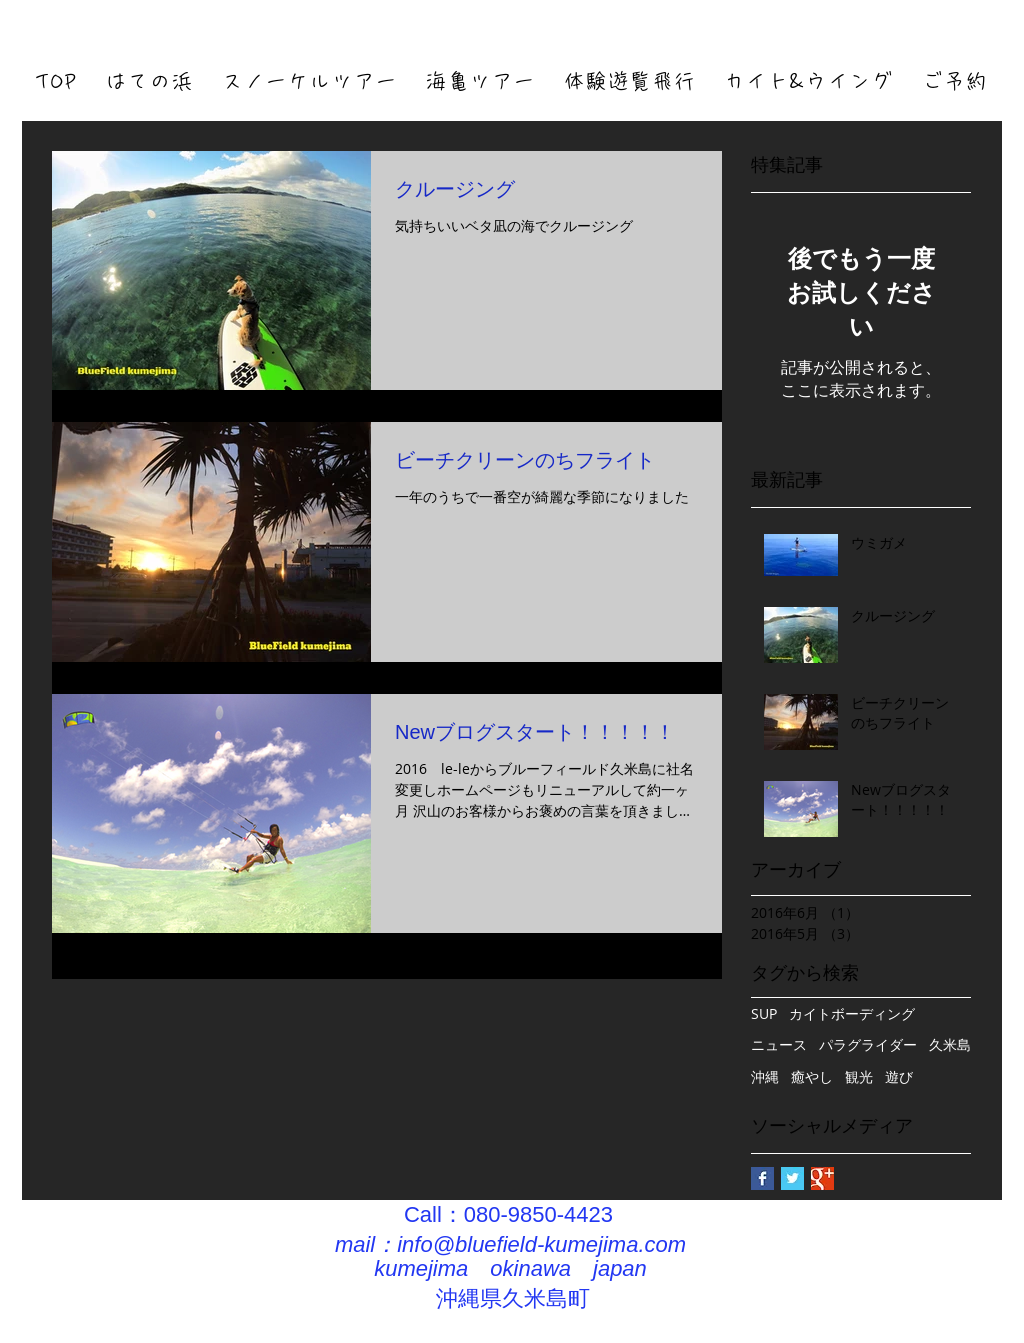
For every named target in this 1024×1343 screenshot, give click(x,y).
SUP (764, 1013)
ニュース (779, 1044)
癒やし (812, 1076)
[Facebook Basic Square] (762, 1178)
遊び (899, 1076)
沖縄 (765, 1076)
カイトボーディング (852, 1013)
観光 (859, 1076)
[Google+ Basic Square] (822, 1178)
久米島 (950, 1044)
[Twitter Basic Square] (792, 1178)
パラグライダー (868, 1044)
